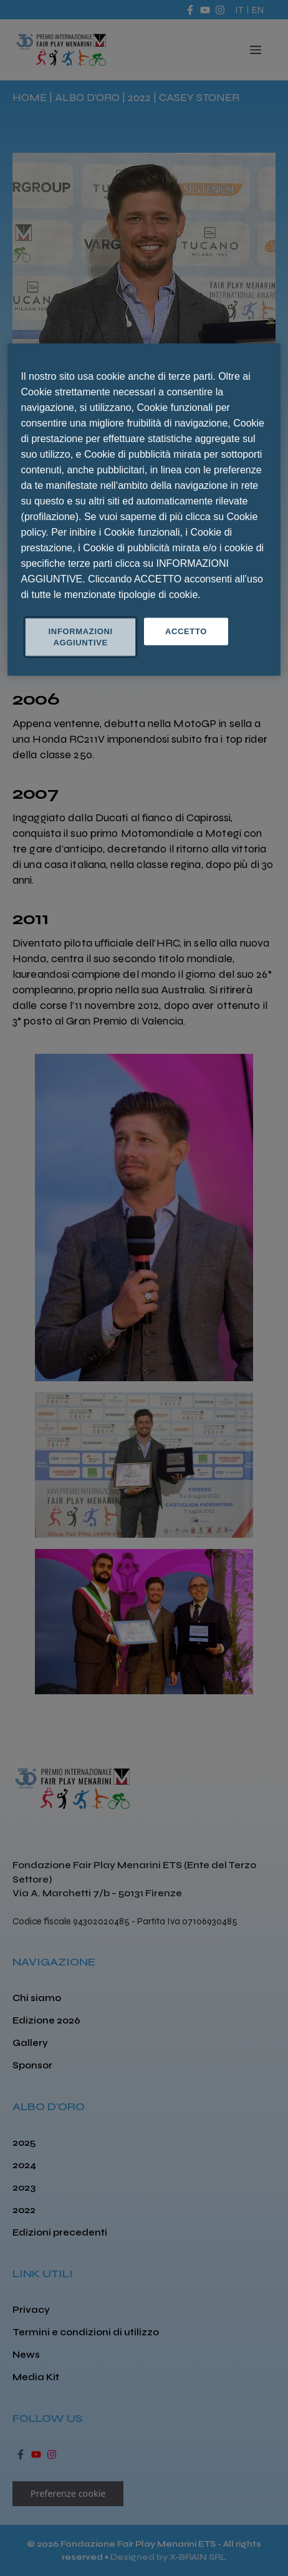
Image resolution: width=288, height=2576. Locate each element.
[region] (144, 509)
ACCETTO (186, 630)
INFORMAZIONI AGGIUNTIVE (81, 636)
